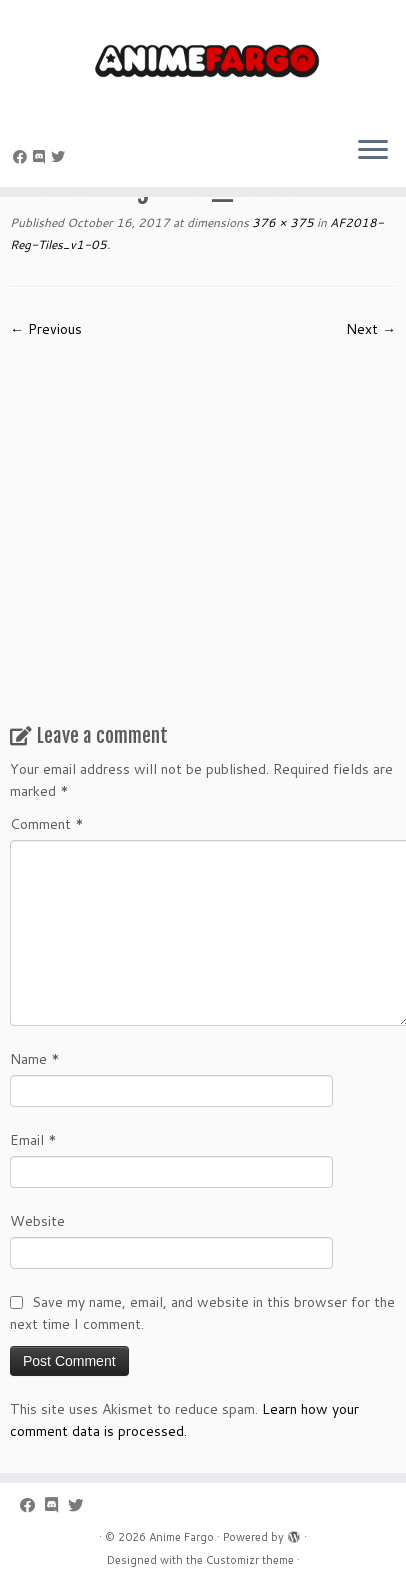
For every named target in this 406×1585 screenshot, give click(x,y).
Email (33, 1140)
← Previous (46, 329)
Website (37, 1221)
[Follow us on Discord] (42, 157)
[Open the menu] (373, 151)
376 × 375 (281, 222)
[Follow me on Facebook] (23, 157)
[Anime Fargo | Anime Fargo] (203, 60)
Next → (371, 329)
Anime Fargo (181, 1537)
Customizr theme (250, 1560)
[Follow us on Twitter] (61, 157)
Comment (47, 824)
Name (35, 1059)
